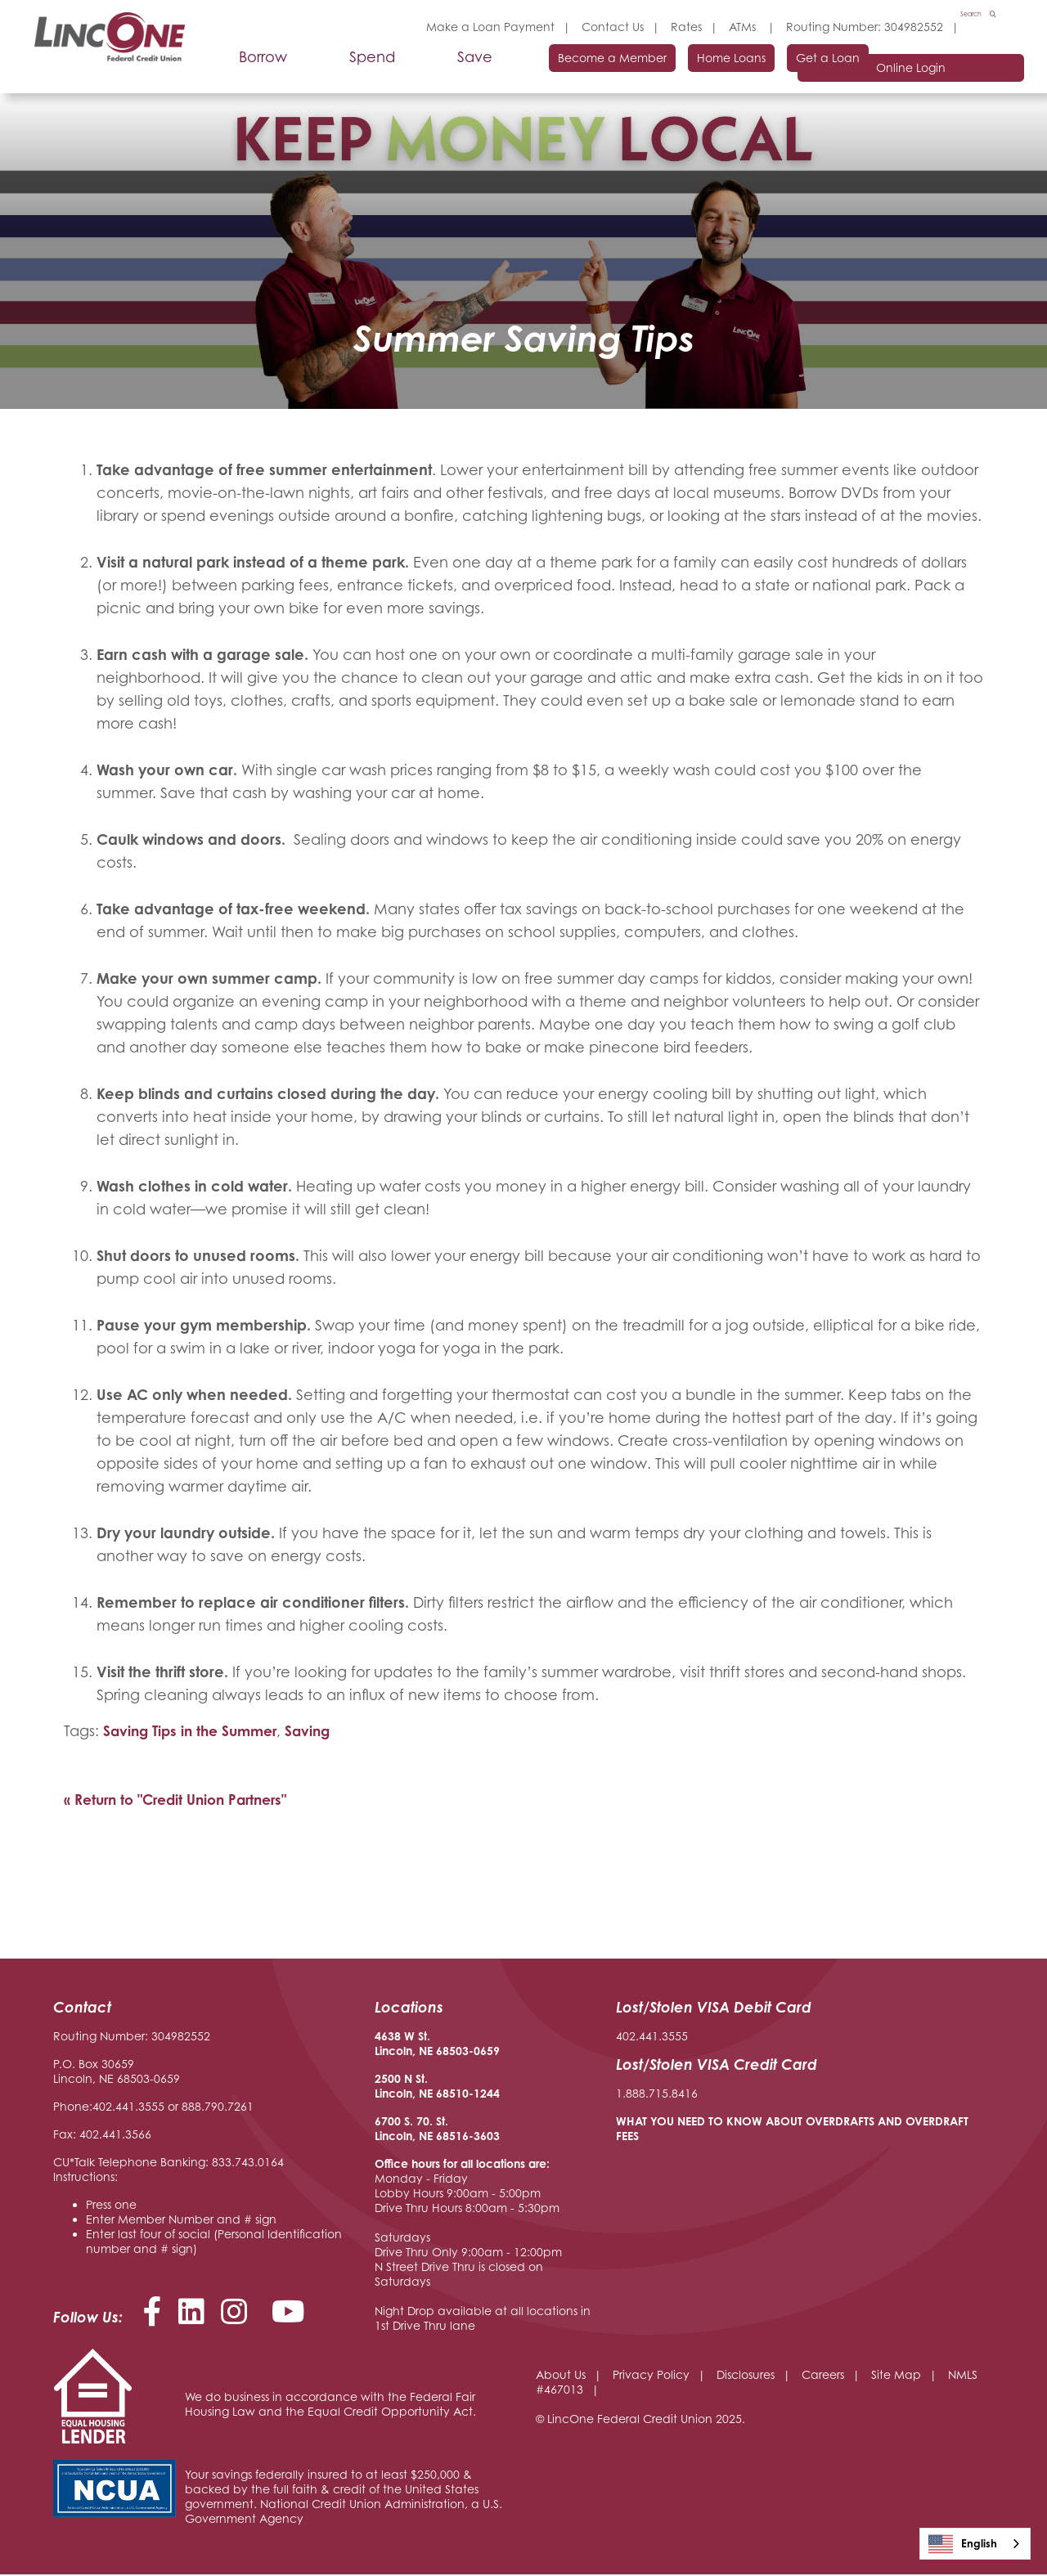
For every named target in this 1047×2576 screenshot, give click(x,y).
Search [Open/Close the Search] (966, 27)
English (962, 2544)
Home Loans (691, 71)
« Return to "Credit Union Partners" (182, 1801)
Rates (668, 27)
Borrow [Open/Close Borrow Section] (245, 70)
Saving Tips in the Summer (195, 1731)
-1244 (484, 2095)
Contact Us (595, 27)
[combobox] (975, 2544)
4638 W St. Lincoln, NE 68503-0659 (437, 2045)
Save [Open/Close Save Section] (456, 70)
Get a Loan (802, 71)
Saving (319, 1731)
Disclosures (746, 2376)
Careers (823, 2376)
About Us (561, 2376)
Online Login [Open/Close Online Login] (934, 72)
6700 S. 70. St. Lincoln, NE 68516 (422, 2130)
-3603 (484, 2137)
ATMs (726, 27)
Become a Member (557, 71)
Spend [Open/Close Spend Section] (354, 70)
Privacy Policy (651, 2376)
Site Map (896, 2376)
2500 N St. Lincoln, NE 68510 (422, 2087)
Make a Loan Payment (472, 27)
